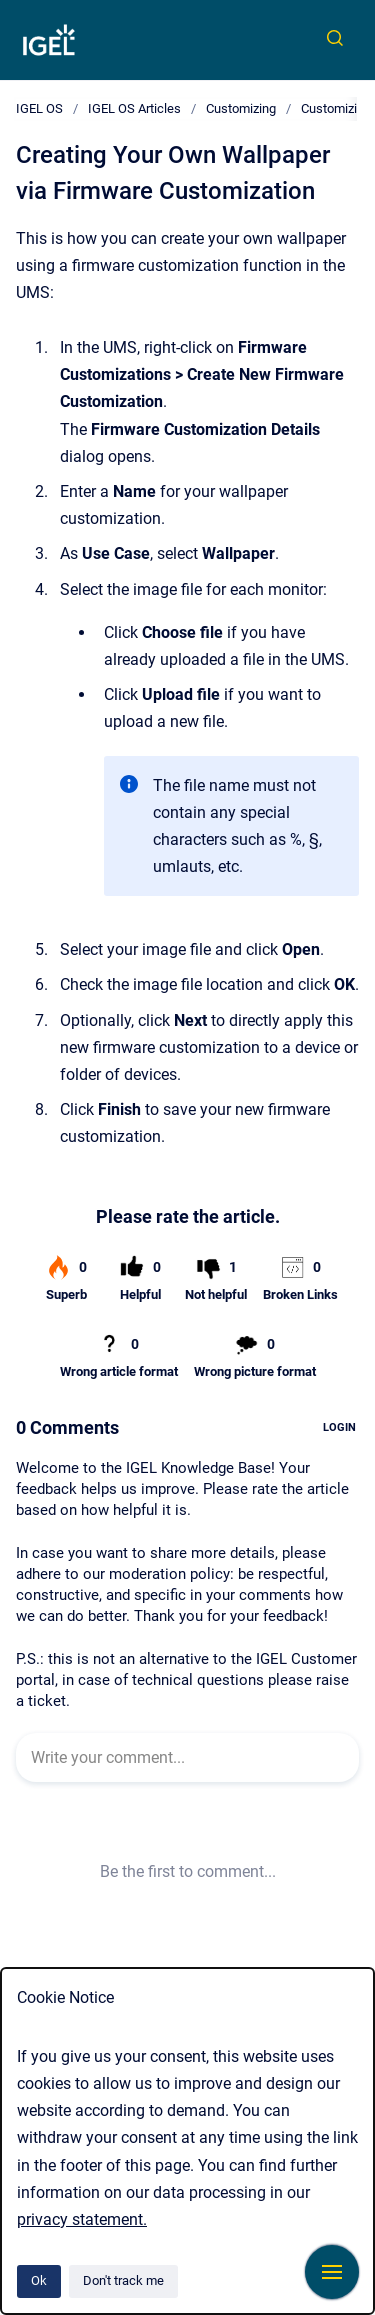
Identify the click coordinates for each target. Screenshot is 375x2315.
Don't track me (123, 2280)
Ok (39, 2280)
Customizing (241, 108)
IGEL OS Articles (134, 108)
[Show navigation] (332, 2272)
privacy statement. (82, 2219)
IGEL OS (39, 108)
